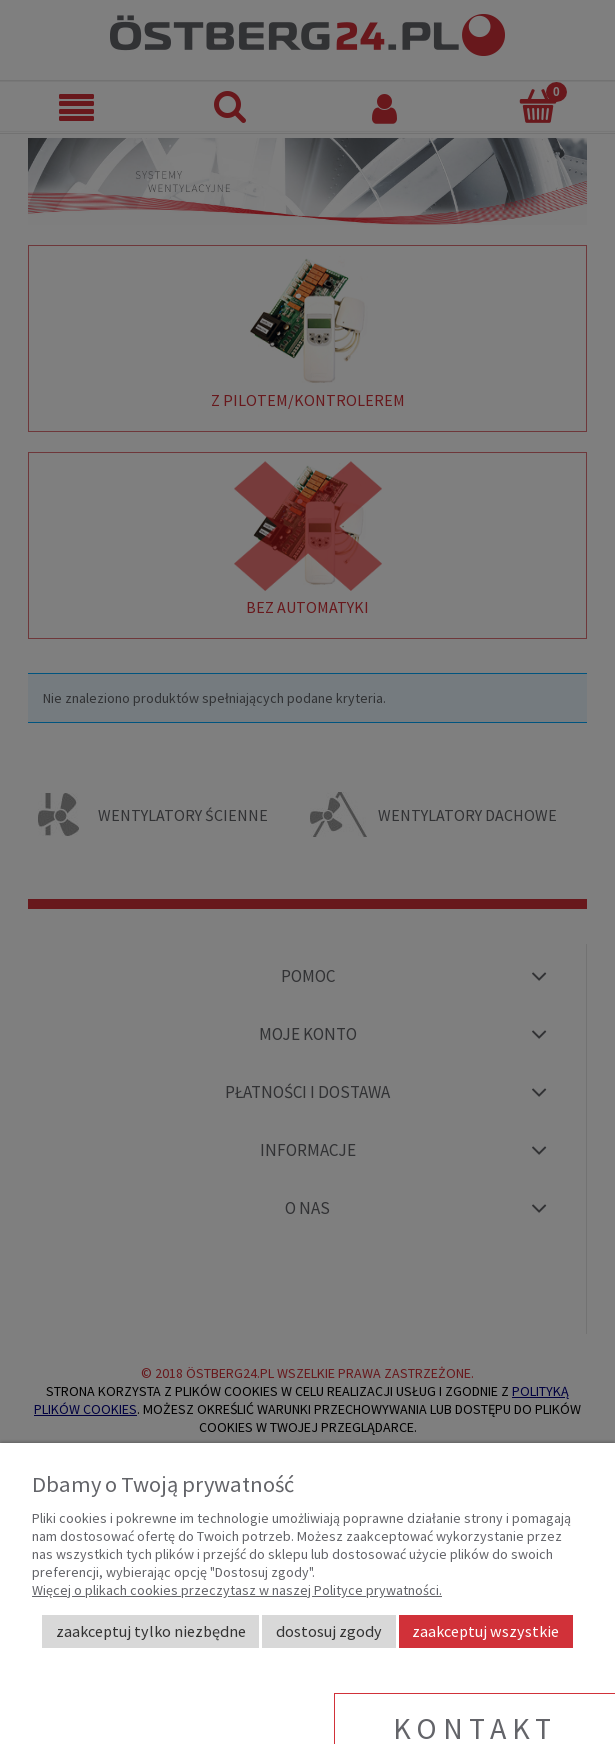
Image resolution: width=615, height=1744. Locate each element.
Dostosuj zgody (329, 1631)
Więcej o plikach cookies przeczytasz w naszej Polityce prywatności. (237, 1590)
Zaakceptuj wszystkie (485, 1631)
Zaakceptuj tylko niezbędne (151, 1631)
